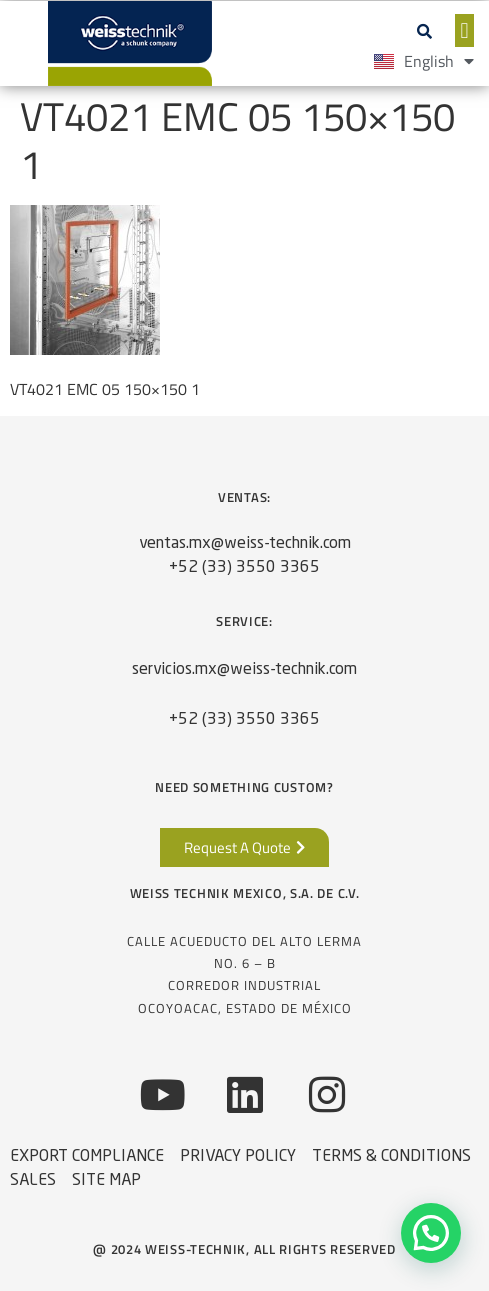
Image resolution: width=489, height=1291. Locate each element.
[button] (425, 31)
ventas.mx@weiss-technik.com (245, 544)
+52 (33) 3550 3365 (244, 568)
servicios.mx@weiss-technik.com (244, 670)
